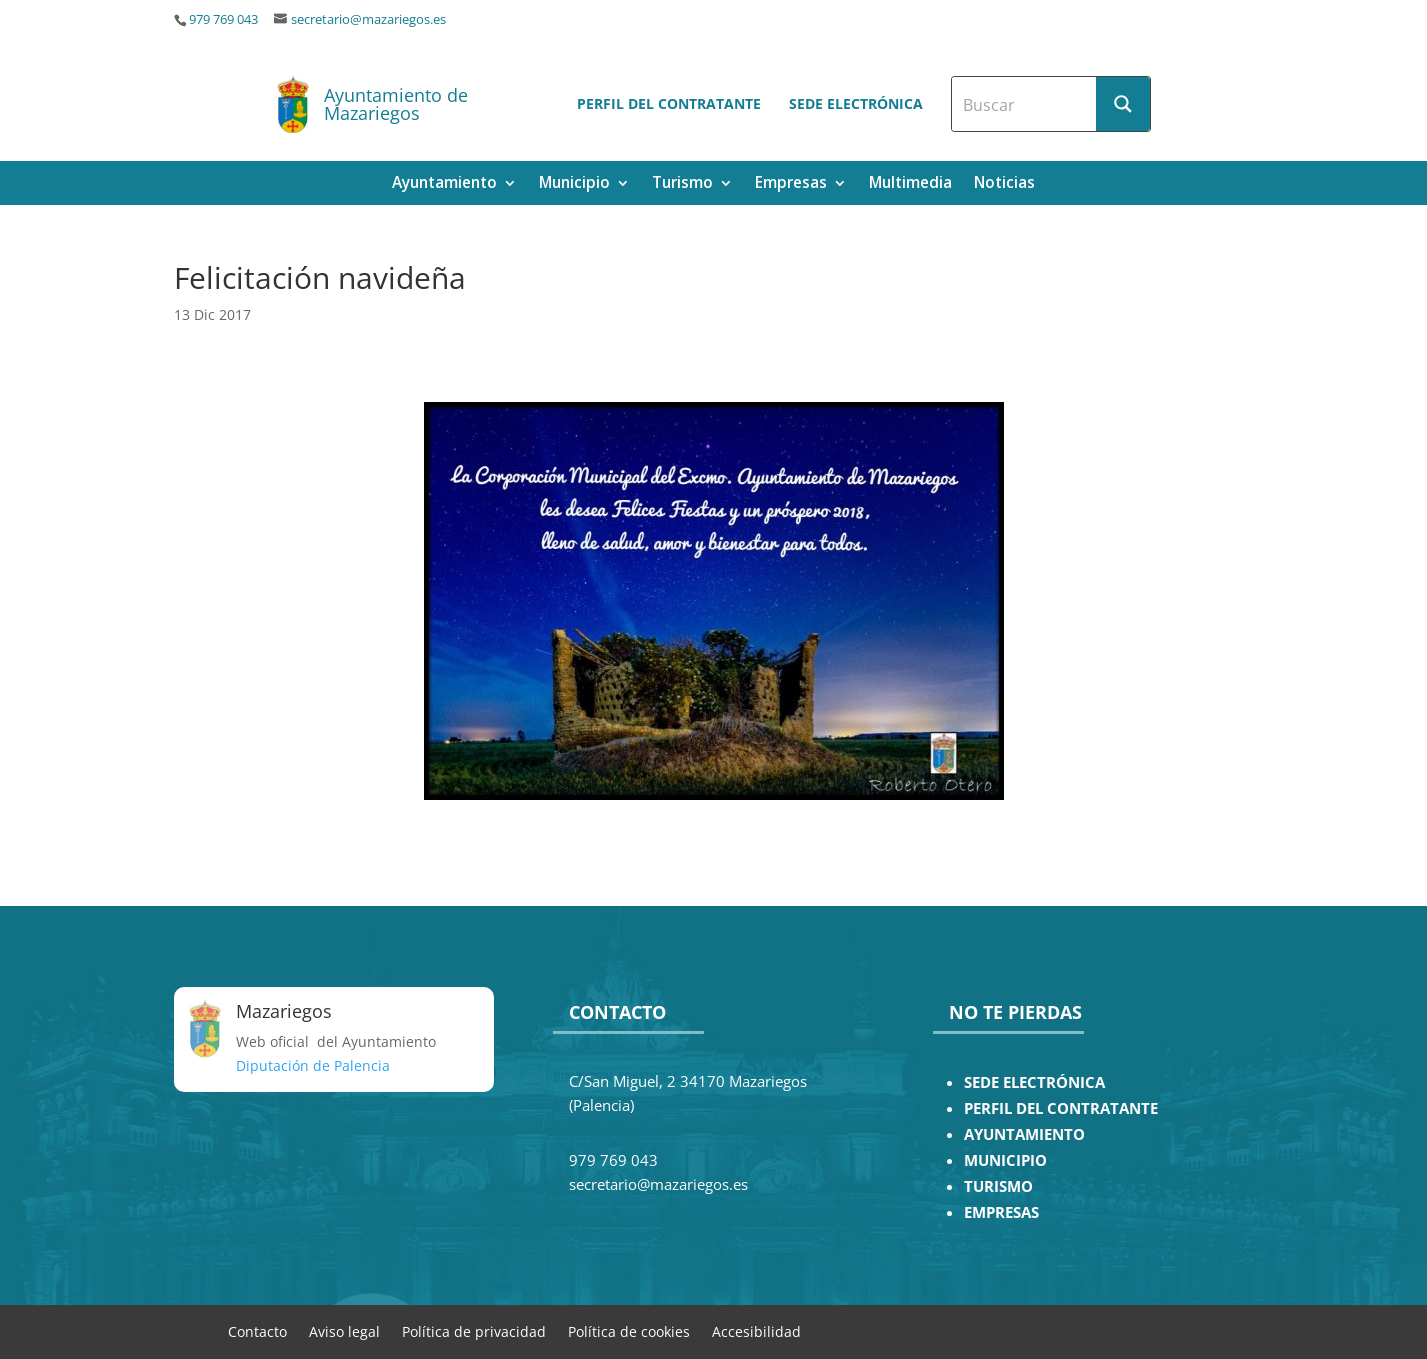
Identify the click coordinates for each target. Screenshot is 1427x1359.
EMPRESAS (1001, 1212)
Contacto (257, 1330)
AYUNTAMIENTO (1024, 1134)
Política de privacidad (474, 1330)
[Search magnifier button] (1123, 104)
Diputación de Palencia (313, 1065)
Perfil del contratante (669, 103)
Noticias (1004, 184)
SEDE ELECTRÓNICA (1034, 1082)
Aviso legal (344, 1330)
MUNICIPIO (1005, 1160)
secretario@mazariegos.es (368, 19)
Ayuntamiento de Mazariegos (396, 104)
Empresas (791, 184)
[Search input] (1025, 104)
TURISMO (998, 1186)
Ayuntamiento (444, 184)
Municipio (574, 184)
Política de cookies (629, 1330)
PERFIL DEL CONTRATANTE (1061, 1108)
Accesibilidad (756, 1330)
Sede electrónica (856, 103)
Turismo (682, 184)
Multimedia (910, 184)
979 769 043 (223, 19)
